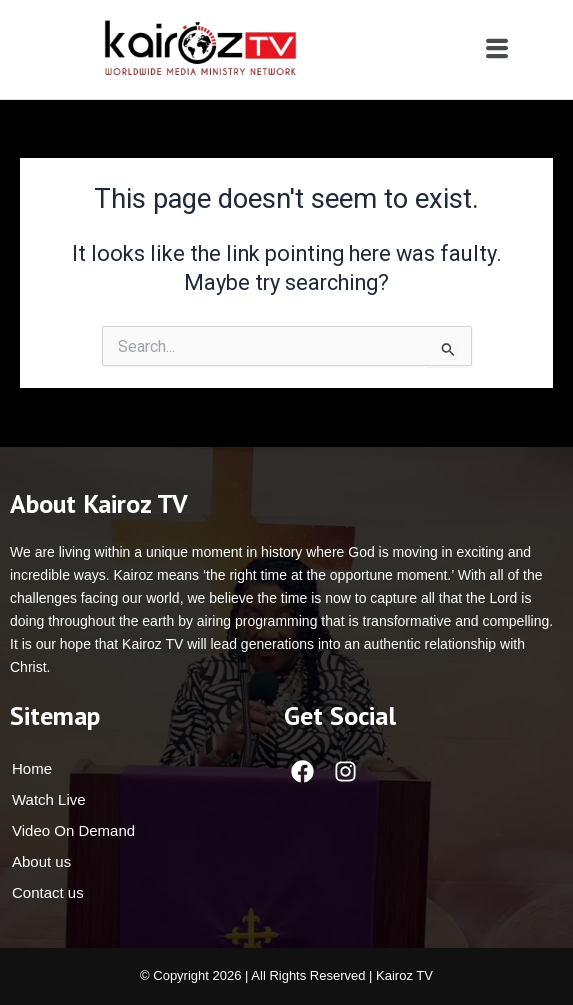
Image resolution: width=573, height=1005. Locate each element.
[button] (496, 49)
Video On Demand (73, 830)
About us (41, 861)
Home (32, 768)
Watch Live (49, 799)
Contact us (48, 892)
